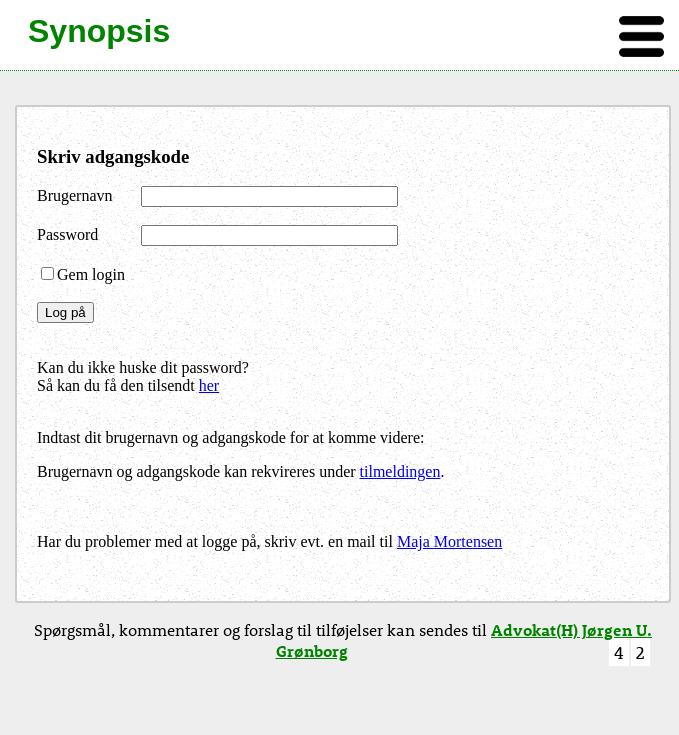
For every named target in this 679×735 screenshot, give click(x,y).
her (209, 385)
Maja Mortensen (449, 541)
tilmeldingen (400, 471)
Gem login (83, 274)
